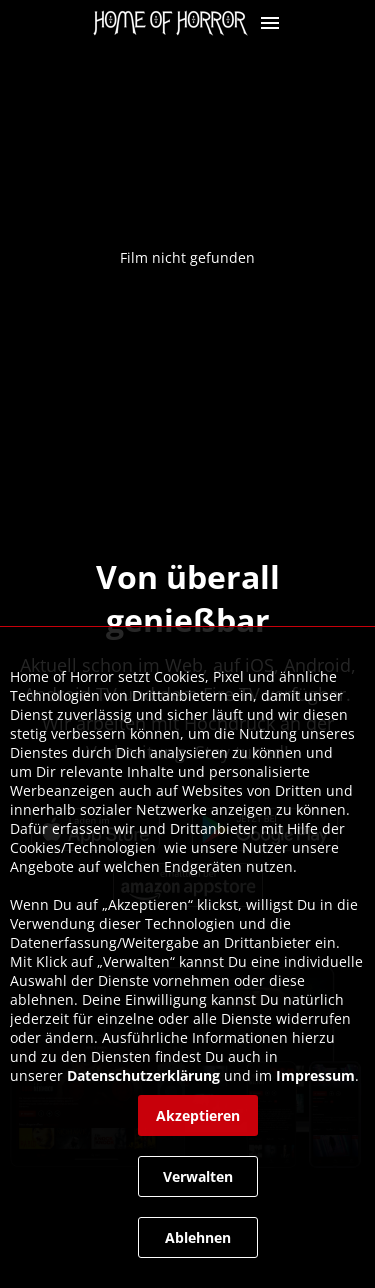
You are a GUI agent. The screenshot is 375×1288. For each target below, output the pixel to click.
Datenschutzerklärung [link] (143, 1075)
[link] (175, 23)
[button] (270, 23)
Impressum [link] (315, 1075)
